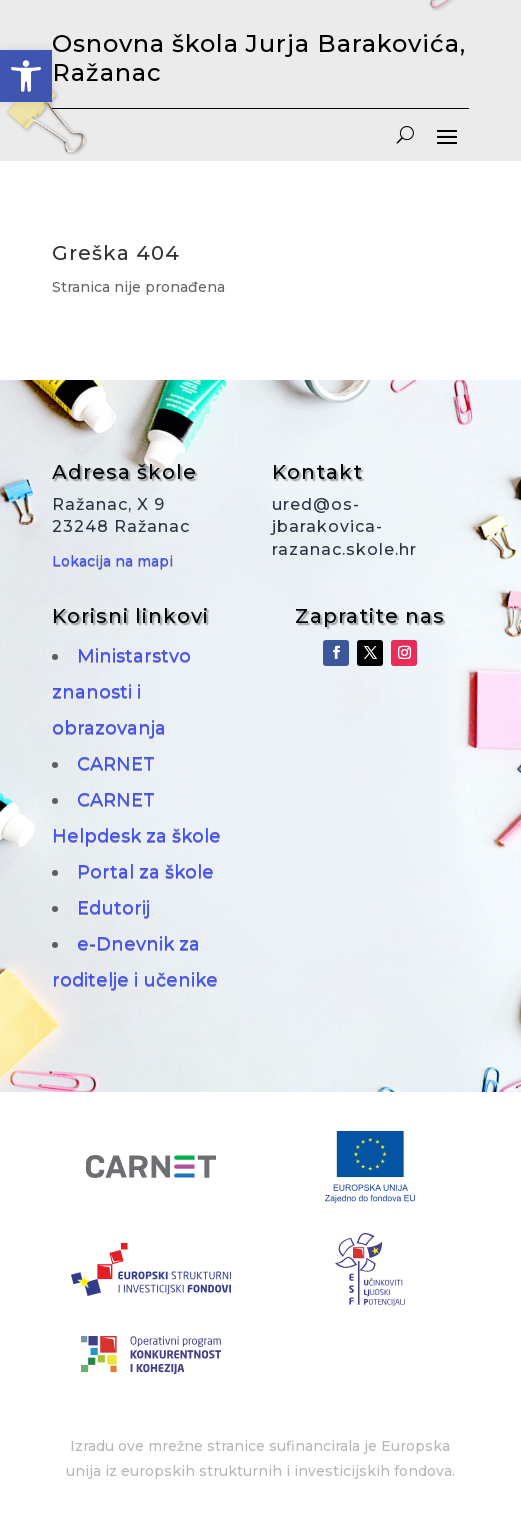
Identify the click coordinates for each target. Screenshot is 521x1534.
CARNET (116, 764)
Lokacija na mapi (112, 561)
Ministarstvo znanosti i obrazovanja (121, 692)
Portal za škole (145, 872)
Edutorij (113, 908)
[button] (26, 76)
